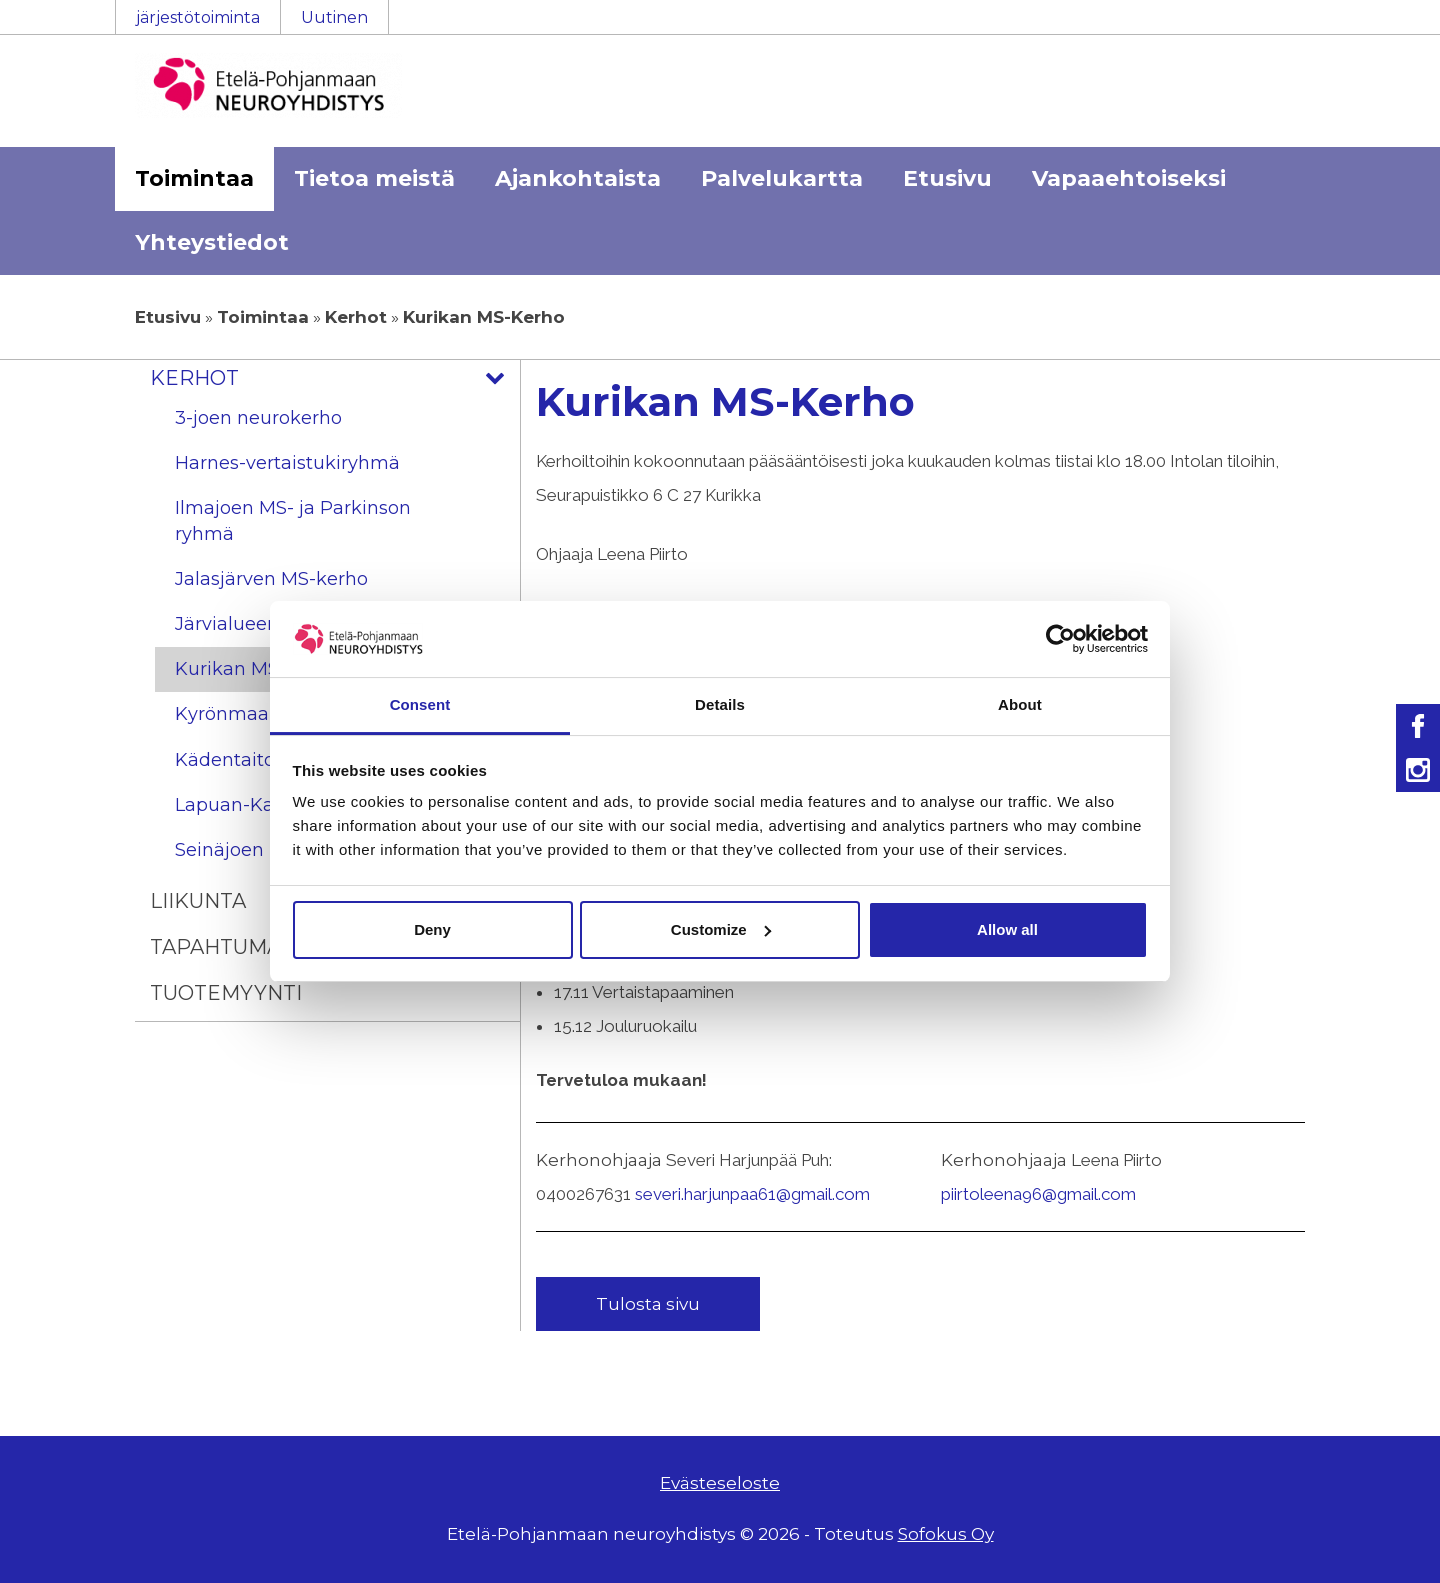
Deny (432, 929)
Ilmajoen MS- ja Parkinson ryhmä (293, 520)
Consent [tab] (420, 704)
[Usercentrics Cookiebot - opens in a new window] (1060, 639)
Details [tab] (720, 704)
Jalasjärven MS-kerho (271, 579)
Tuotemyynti (226, 993)
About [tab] (1020, 704)
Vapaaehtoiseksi (1129, 178)
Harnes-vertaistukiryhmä (287, 463)
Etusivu (947, 178)
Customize (721, 929)
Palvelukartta (782, 178)
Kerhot (356, 317)
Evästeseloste (720, 1483)
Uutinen (334, 17)
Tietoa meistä (374, 178)
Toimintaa (194, 178)
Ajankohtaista (578, 178)
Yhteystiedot (212, 242)
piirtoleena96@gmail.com (1038, 1194)
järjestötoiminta (198, 17)
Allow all (1007, 929)
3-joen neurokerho (258, 418)
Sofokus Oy (946, 1534)
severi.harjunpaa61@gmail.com (752, 1194)
